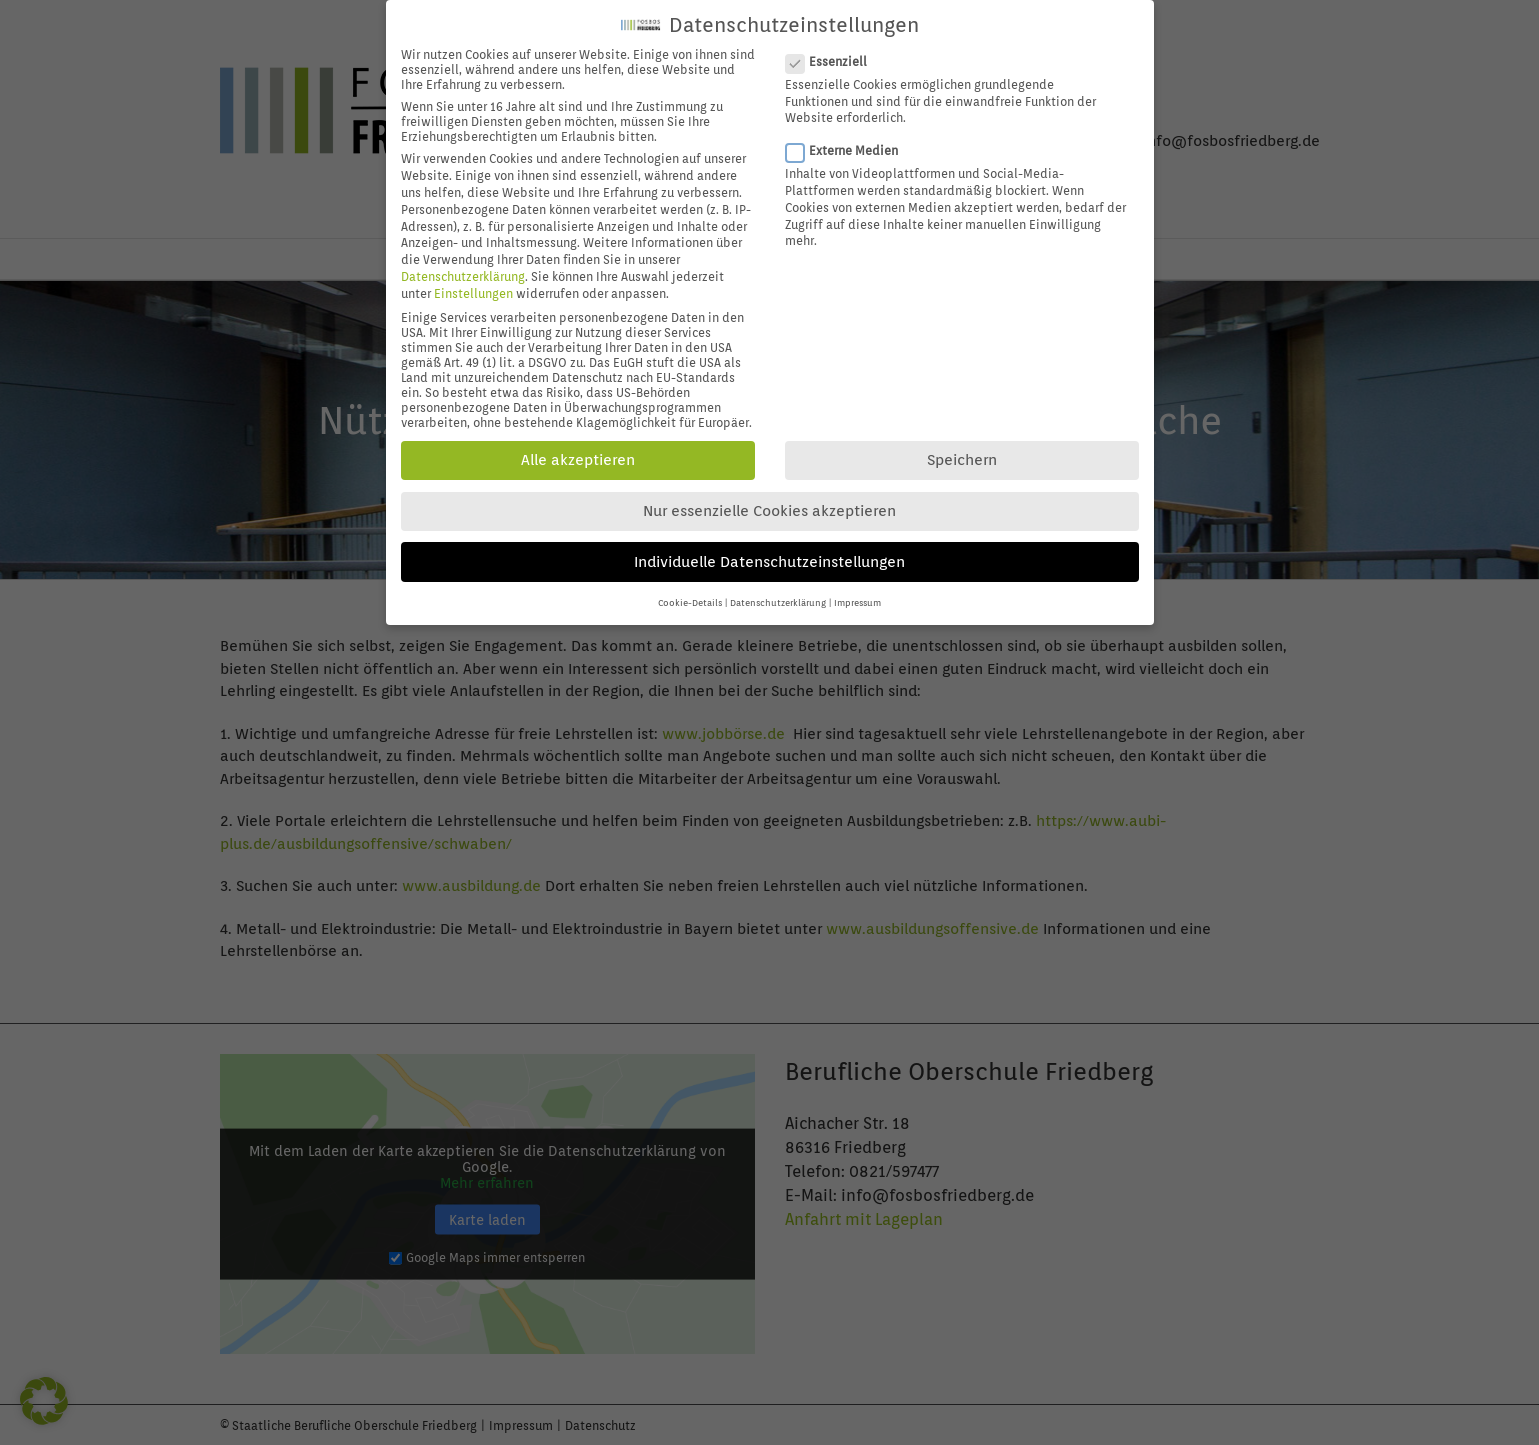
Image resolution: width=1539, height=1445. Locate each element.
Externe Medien (850, 135)
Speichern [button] (962, 445)
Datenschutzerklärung (463, 261)
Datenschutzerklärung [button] (778, 587)
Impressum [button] (857, 587)
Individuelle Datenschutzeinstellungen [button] (769, 546)
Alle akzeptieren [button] (578, 445)
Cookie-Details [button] (690, 587)
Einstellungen (473, 277)
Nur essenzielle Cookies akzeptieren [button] (769, 496)
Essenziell (834, 46)
